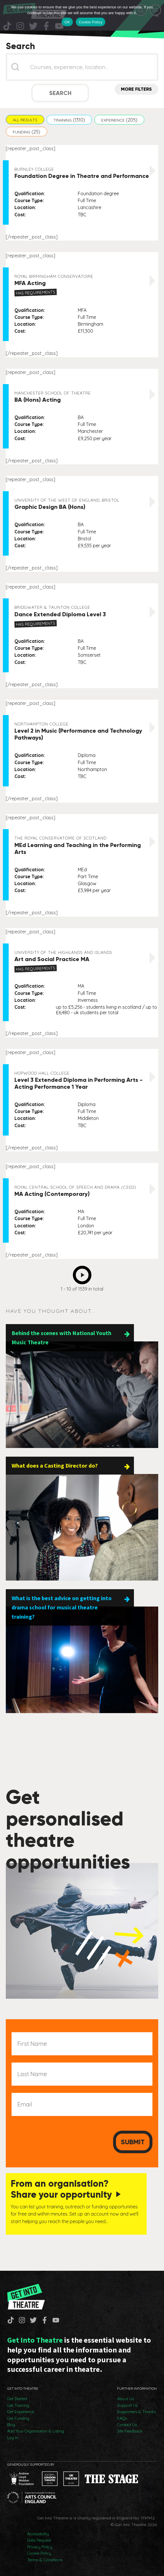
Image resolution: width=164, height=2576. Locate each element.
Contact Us (127, 2424)
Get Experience (20, 2411)
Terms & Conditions (44, 2559)
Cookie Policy (39, 2553)
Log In (12, 2437)
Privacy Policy (39, 2546)
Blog (11, 2424)
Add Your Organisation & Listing (35, 2431)
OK (67, 22)
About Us (125, 2398)
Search (60, 93)
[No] (157, 15)
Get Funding (18, 2418)
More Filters (136, 89)
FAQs (122, 2418)
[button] (25, 119)
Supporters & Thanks (136, 2411)
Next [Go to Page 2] (84, 1273)
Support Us (127, 2405)
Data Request (39, 2540)
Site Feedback (129, 2431)
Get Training (18, 2405)
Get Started (17, 2398)
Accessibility (38, 2533)
